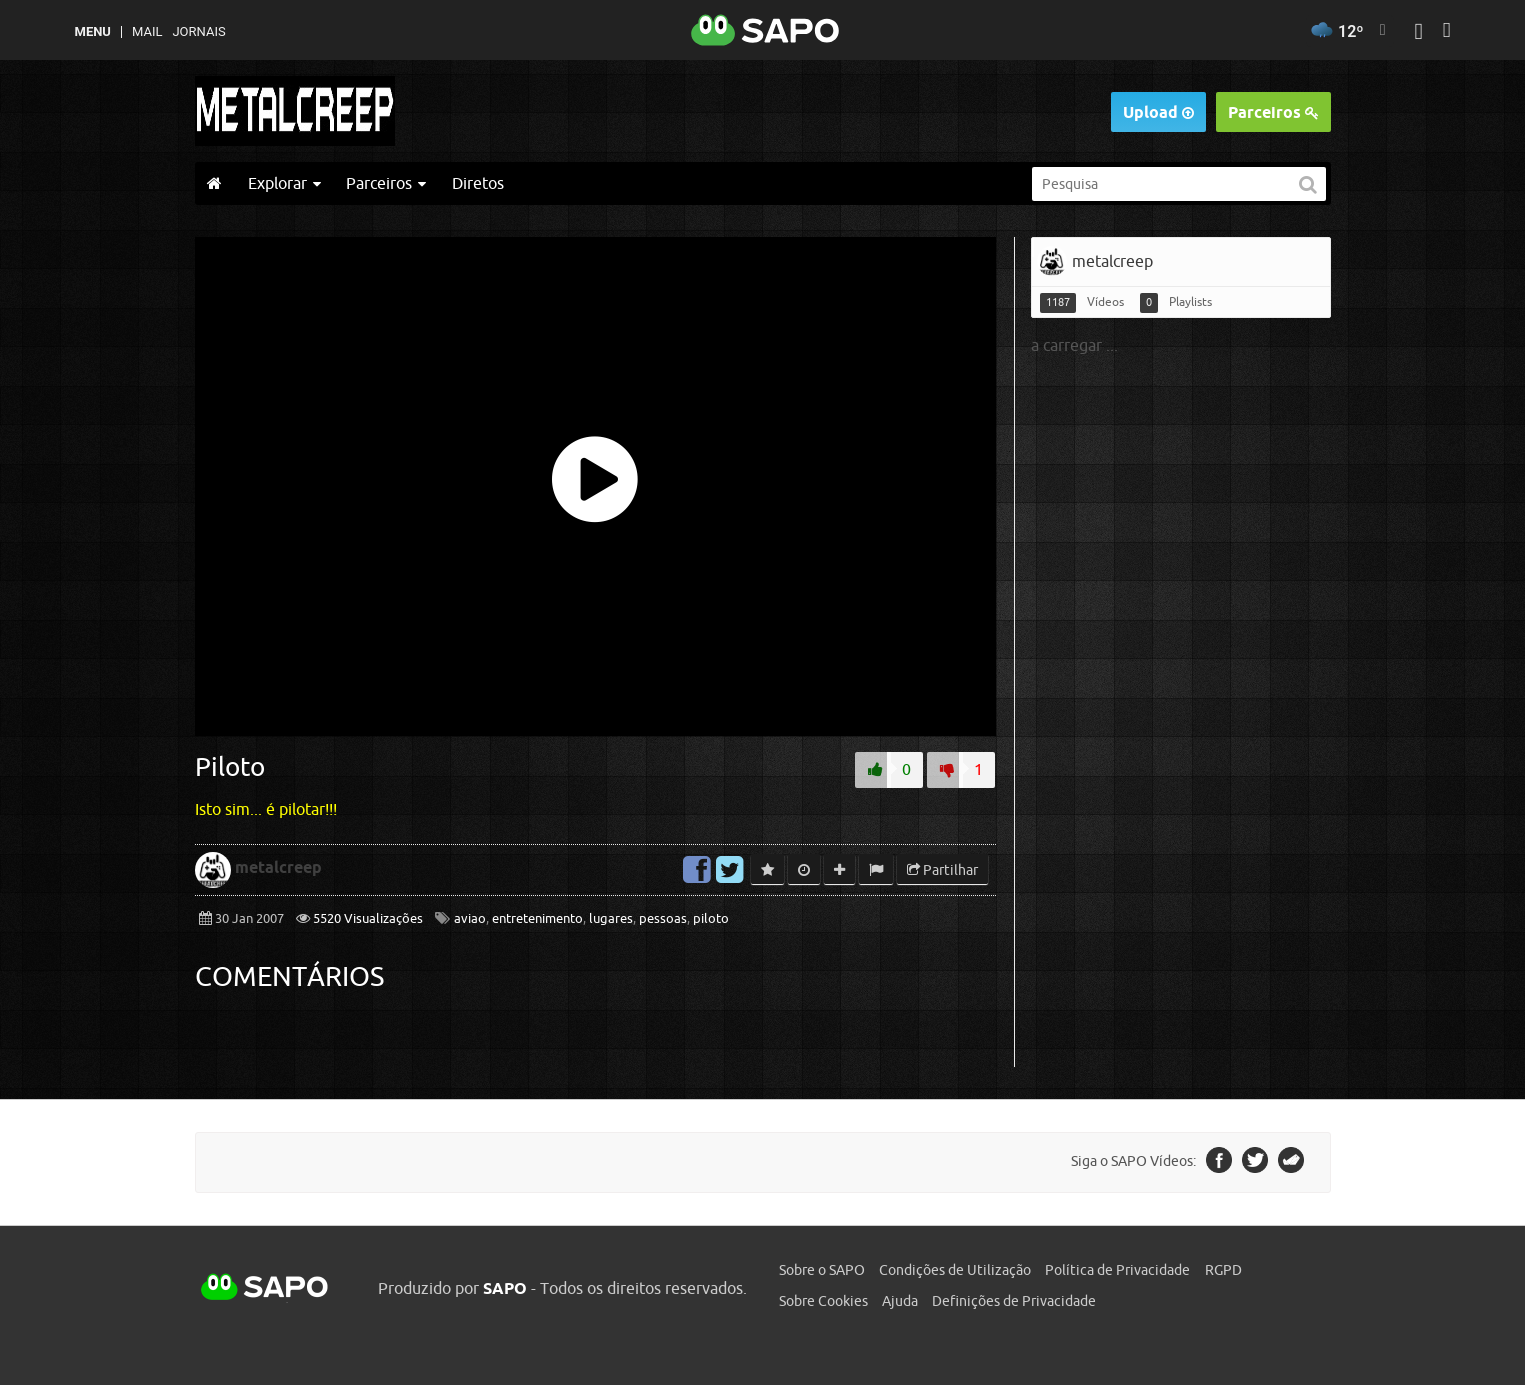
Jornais (198, 31)
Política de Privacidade (1117, 1270)
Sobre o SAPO (822, 1270)
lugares (611, 918)
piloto (711, 918)
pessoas (663, 918)
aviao (470, 918)
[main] (763, 652)
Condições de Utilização (955, 1270)
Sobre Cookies (823, 1301)
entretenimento (537, 918)
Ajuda (900, 1301)
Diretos (478, 183)
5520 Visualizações (366, 918)
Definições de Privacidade (1014, 1301)
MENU (93, 31)
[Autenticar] (1418, 33)
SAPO (265, 1288)
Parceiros (1273, 112)
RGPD (1223, 1270)
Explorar (284, 183)
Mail (147, 31)
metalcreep (278, 867)
